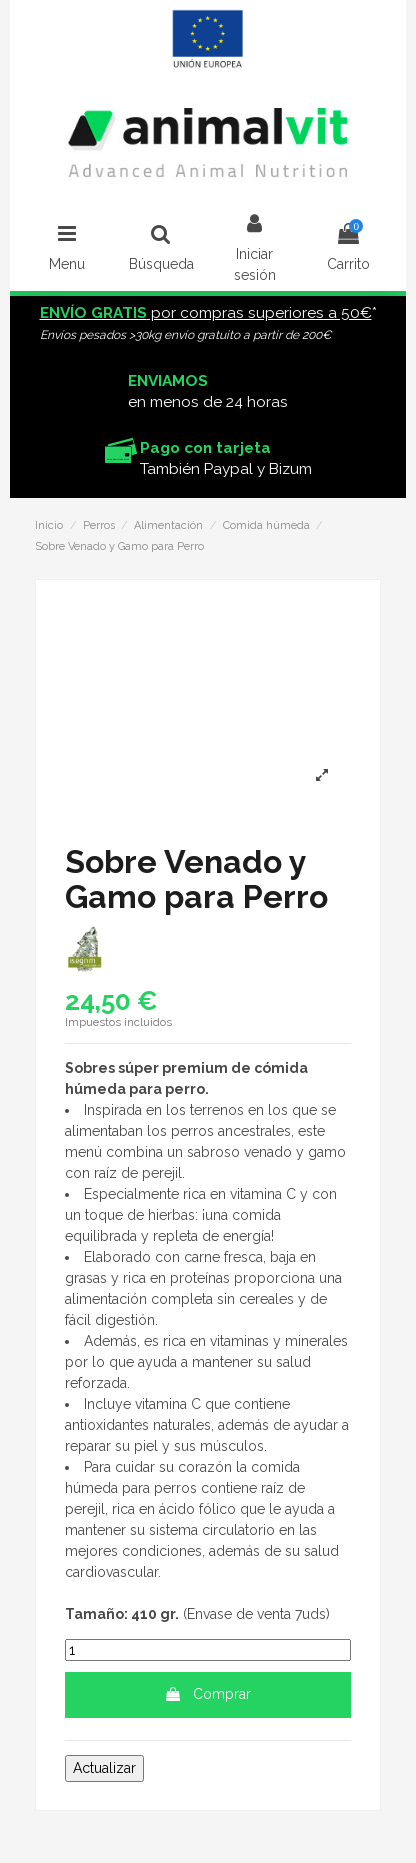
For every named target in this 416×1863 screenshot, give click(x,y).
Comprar (207, 1694)
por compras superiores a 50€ (206, 313)
